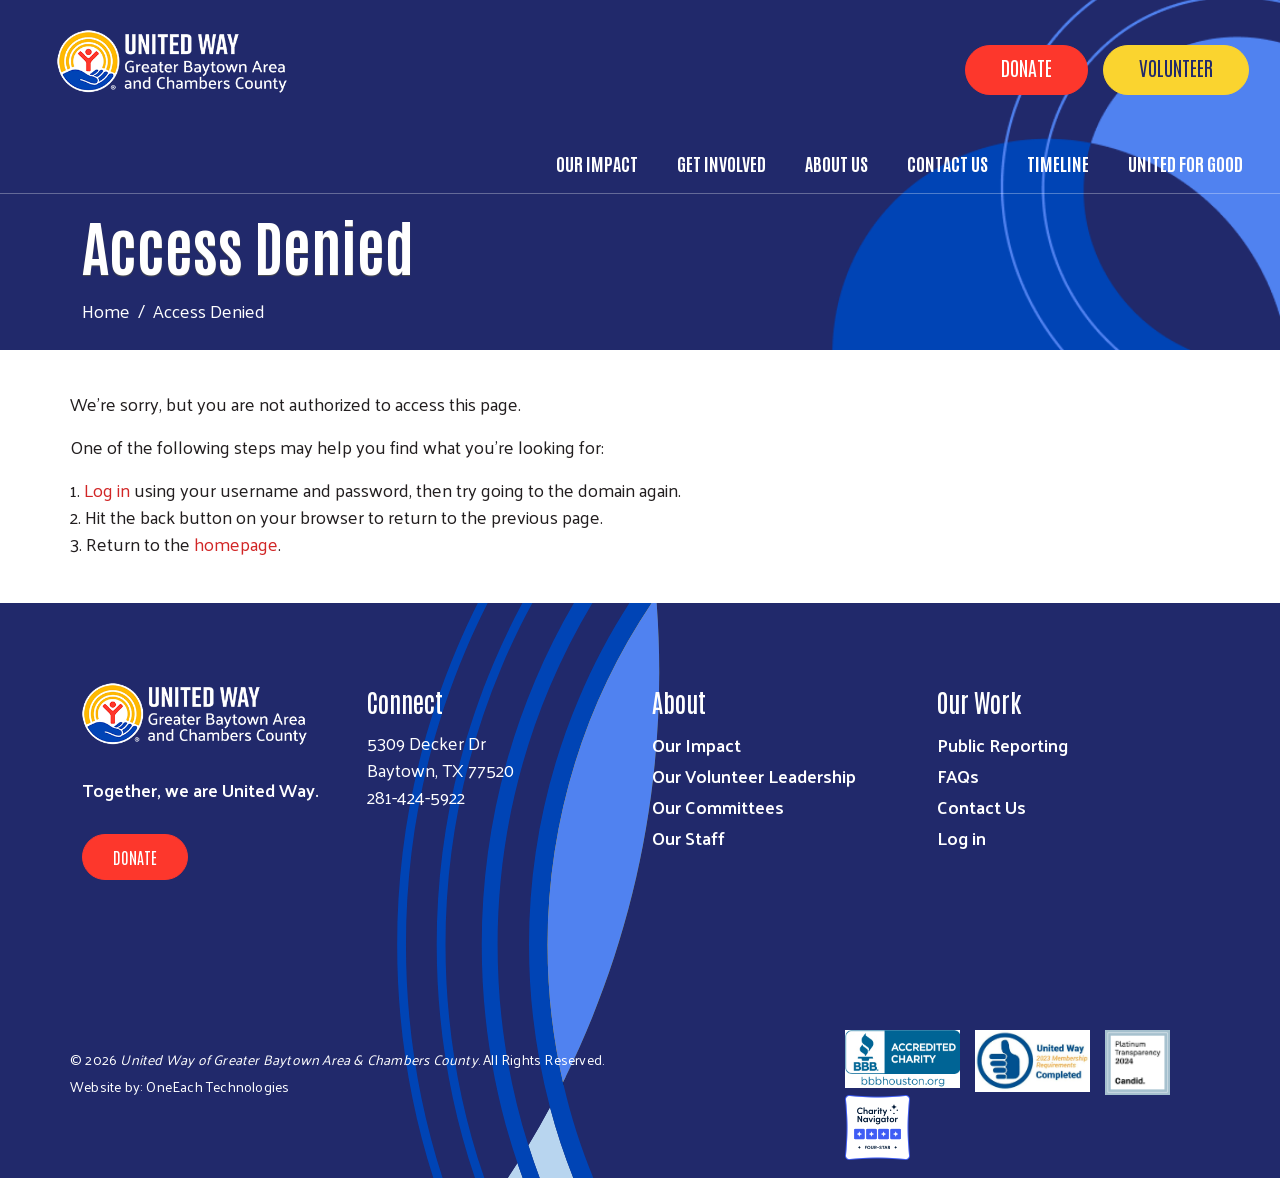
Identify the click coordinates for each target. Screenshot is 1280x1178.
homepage (236, 543)
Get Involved (721, 163)
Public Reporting (1002, 744)
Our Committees (718, 806)
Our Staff (688, 837)
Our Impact (597, 163)
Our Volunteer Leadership (754, 775)
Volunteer (1176, 67)
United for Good (1185, 163)
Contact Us (947, 163)
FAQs (958, 775)
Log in (107, 489)
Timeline (1058, 163)
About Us (836, 163)
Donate (1026, 67)
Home (106, 310)
